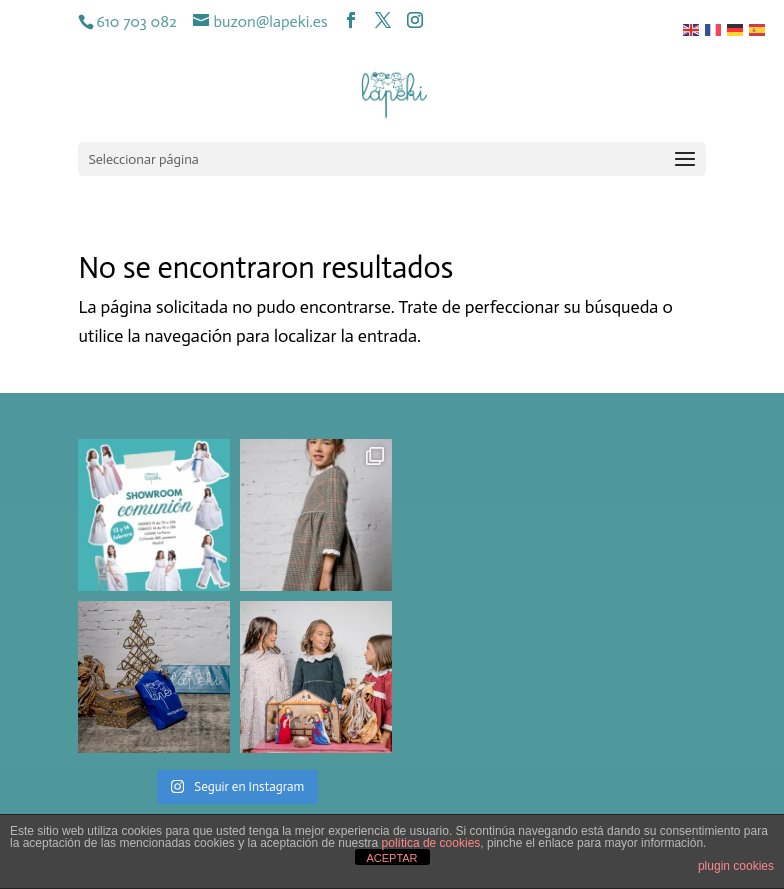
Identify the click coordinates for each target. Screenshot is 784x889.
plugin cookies (736, 866)
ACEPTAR (391, 858)
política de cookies (431, 843)
